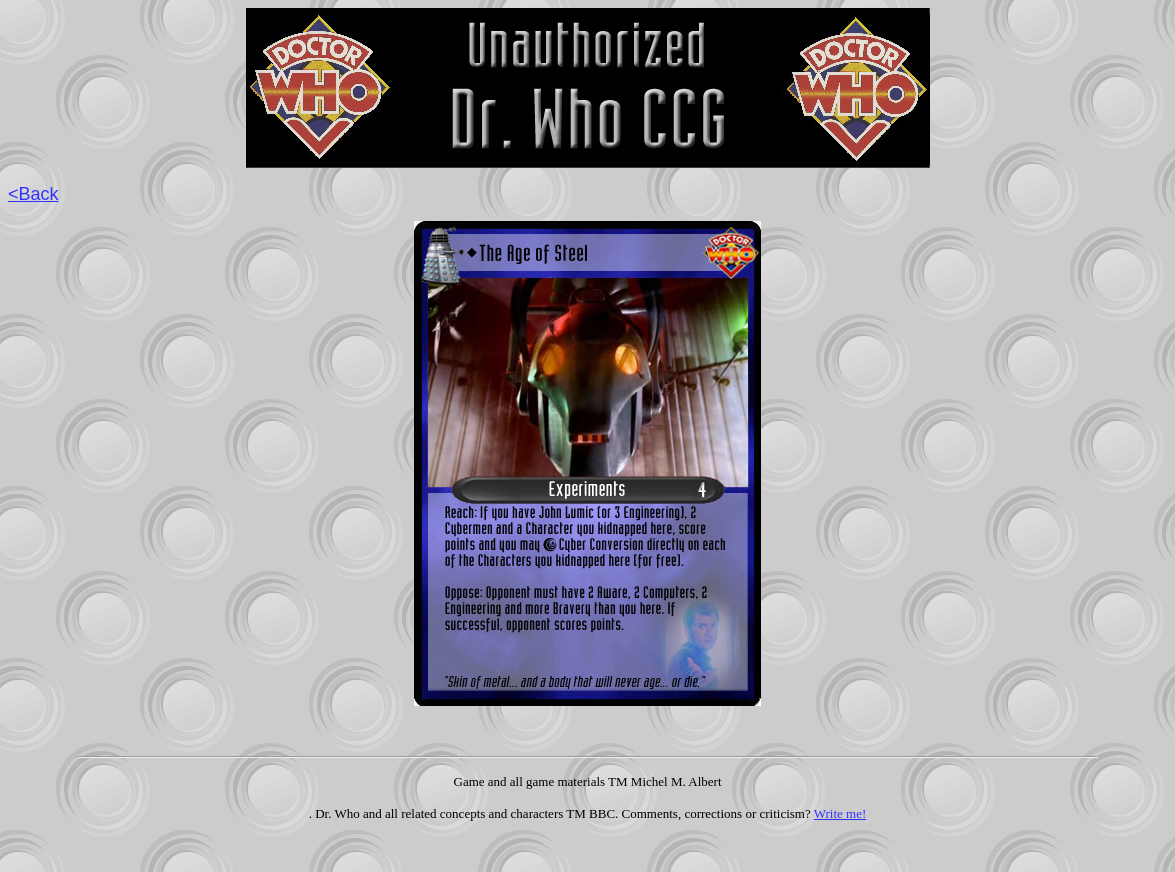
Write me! (840, 813)
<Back (33, 194)
